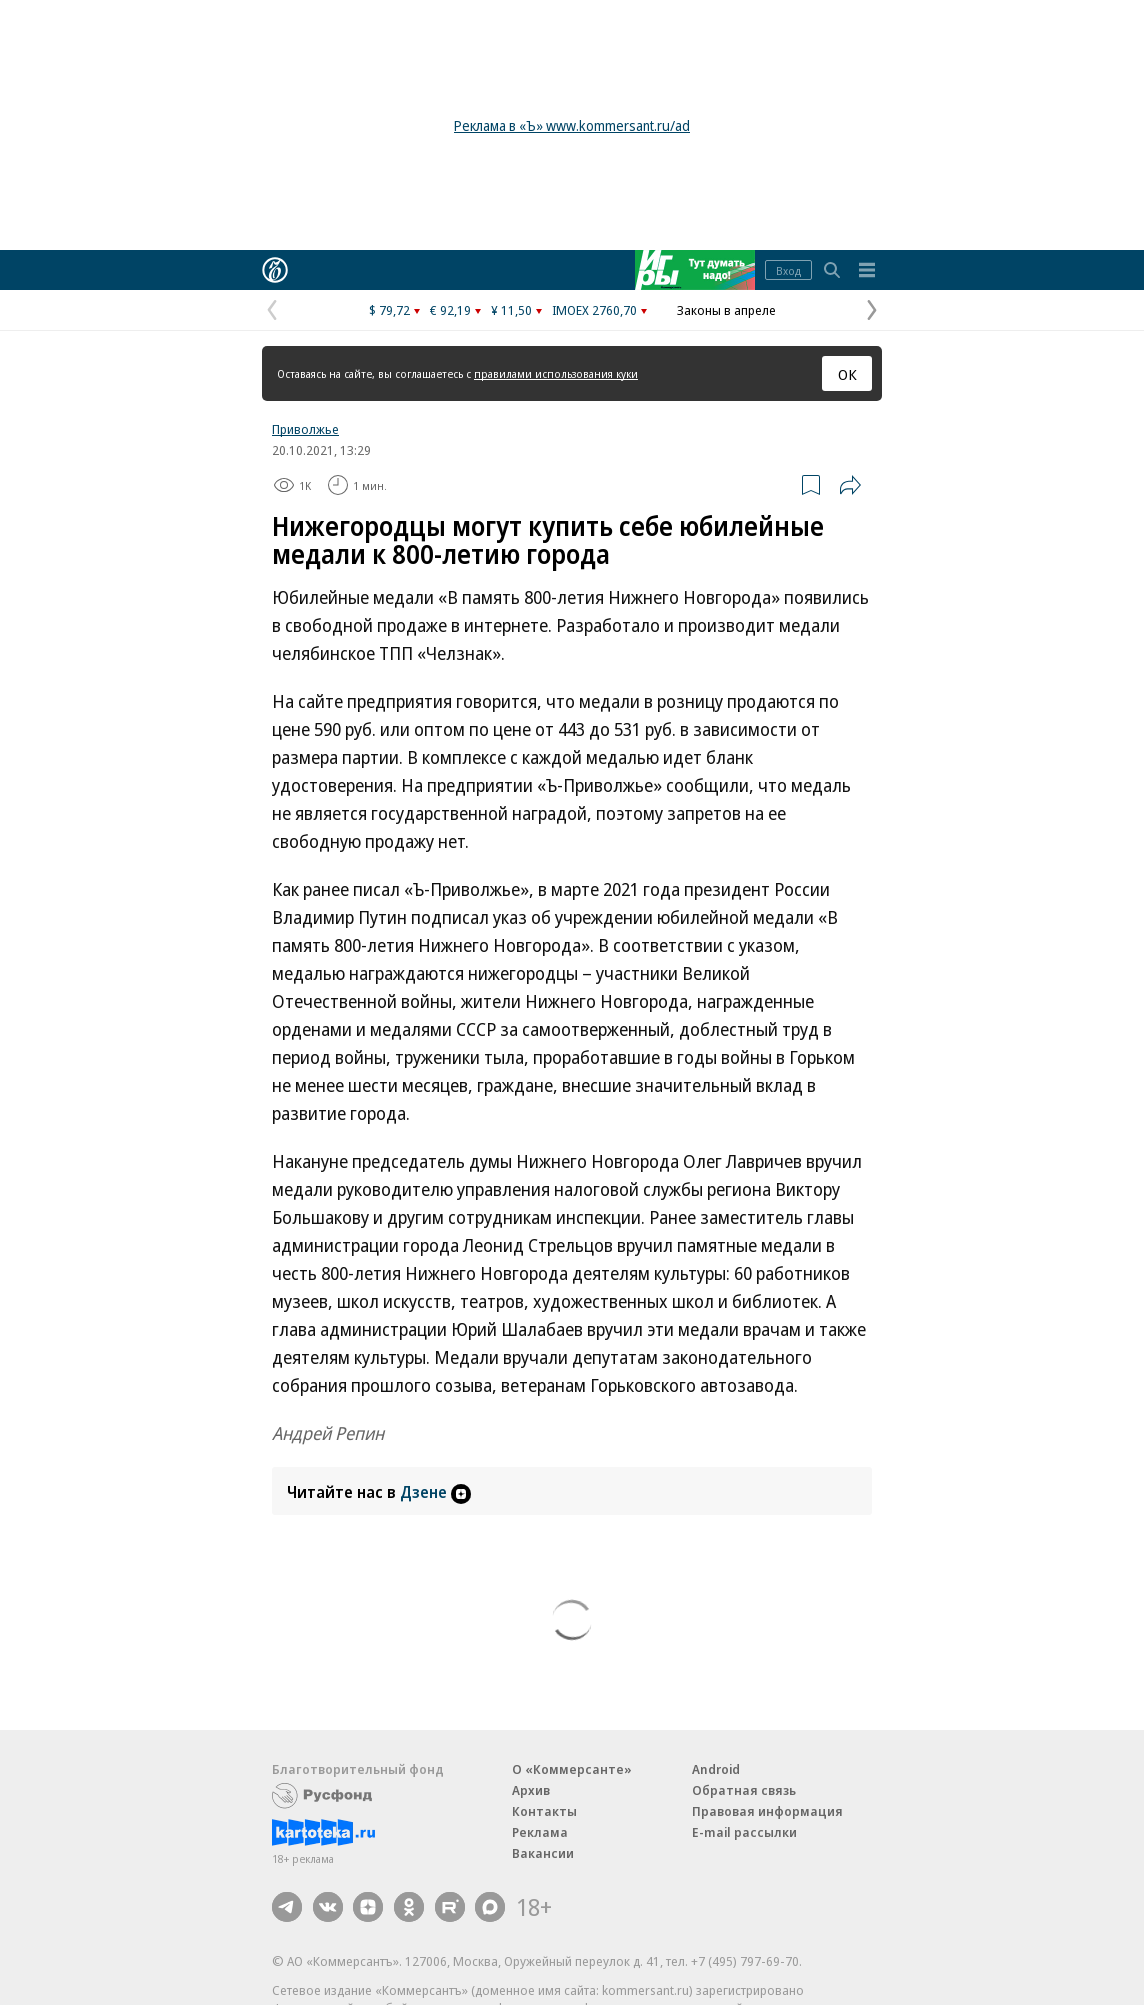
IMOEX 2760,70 (594, 310)
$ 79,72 (389, 310)
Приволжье (305, 429)
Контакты (544, 1811)
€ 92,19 (450, 310)
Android (716, 1769)
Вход (788, 270)
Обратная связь (744, 1790)
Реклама (540, 1832)
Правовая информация (767, 1811)
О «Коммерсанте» (572, 1769)
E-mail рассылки (744, 1832)
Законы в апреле (726, 310)
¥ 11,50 (511, 310)
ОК (847, 374)
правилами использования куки (556, 373)
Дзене (435, 1492)
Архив (531, 1790)
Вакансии (543, 1853)
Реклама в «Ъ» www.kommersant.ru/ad (572, 125)
